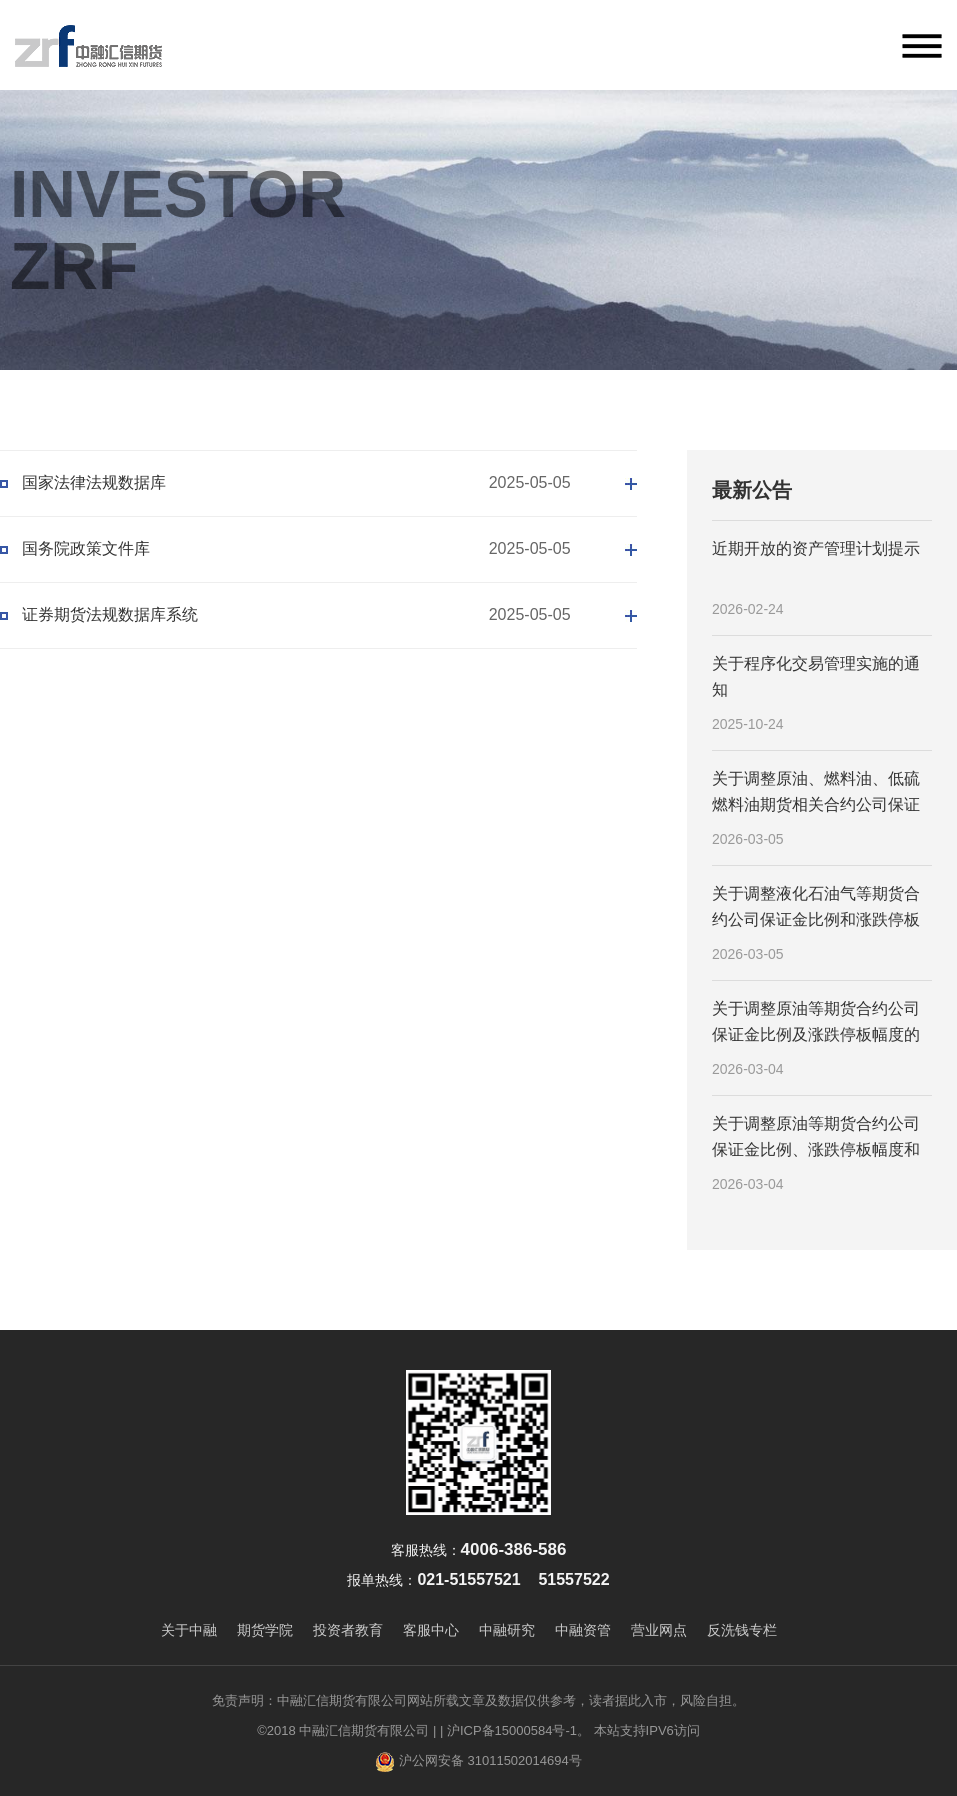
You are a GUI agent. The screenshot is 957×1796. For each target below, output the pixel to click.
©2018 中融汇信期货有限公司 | (346, 1730)
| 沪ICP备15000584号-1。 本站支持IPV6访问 (570, 1730)
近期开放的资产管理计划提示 (816, 548)
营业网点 (659, 1630)
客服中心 (431, 1630)
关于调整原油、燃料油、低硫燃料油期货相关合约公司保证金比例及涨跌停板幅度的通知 (816, 793)
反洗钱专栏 (742, 1630)
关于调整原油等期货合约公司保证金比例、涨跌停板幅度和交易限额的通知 (816, 1138)
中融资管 (583, 1630)
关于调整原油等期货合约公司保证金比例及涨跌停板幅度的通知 (816, 1023)
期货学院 (265, 1630)
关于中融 (189, 1630)
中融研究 (507, 1630)
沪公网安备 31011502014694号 (478, 1762)
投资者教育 (348, 1630)
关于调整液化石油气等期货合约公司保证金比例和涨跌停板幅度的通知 (816, 908)
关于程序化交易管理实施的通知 (816, 676)
